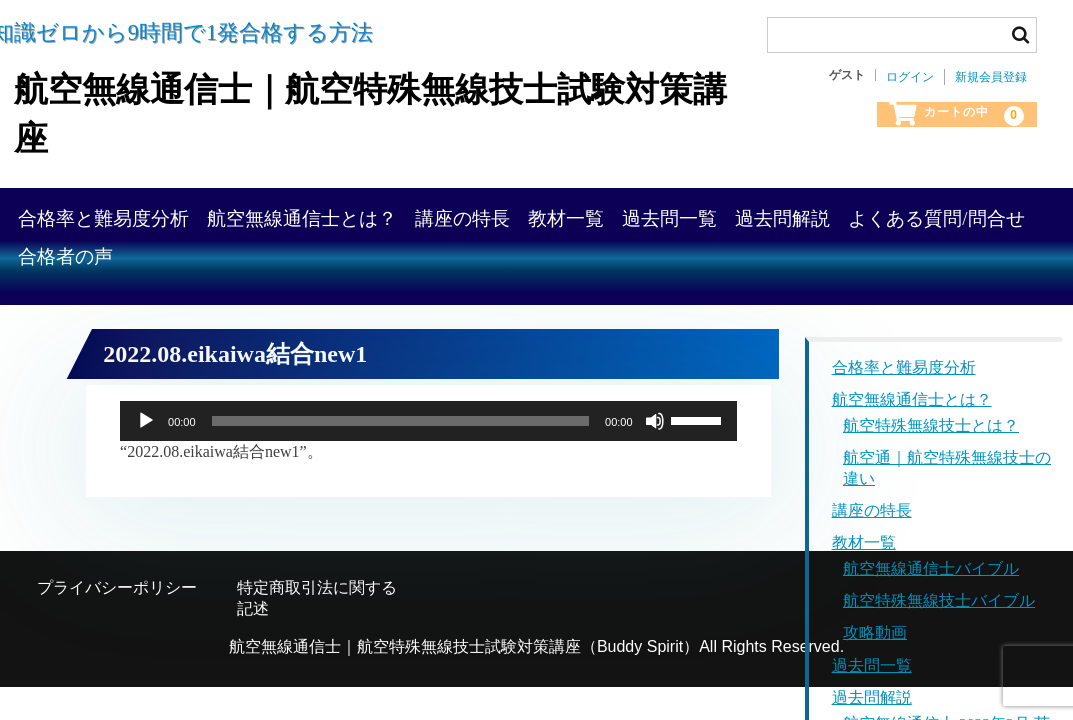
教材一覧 (765, 209)
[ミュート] (655, 411)
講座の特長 (623, 209)
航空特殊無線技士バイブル (939, 592)
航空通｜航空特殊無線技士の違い (947, 459)
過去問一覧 (906, 209)
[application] (428, 411)
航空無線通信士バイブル (931, 560)
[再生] (146, 411)
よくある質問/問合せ (341, 266)
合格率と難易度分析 (189, 209)
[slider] (400, 411)
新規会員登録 (991, 77)
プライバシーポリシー (117, 578)
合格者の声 (533, 266)
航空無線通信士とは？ (425, 209)
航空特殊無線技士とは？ (931, 416)
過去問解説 (150, 266)
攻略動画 (875, 625)
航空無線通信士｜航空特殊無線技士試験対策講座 (358, 108)
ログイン (910, 77)
